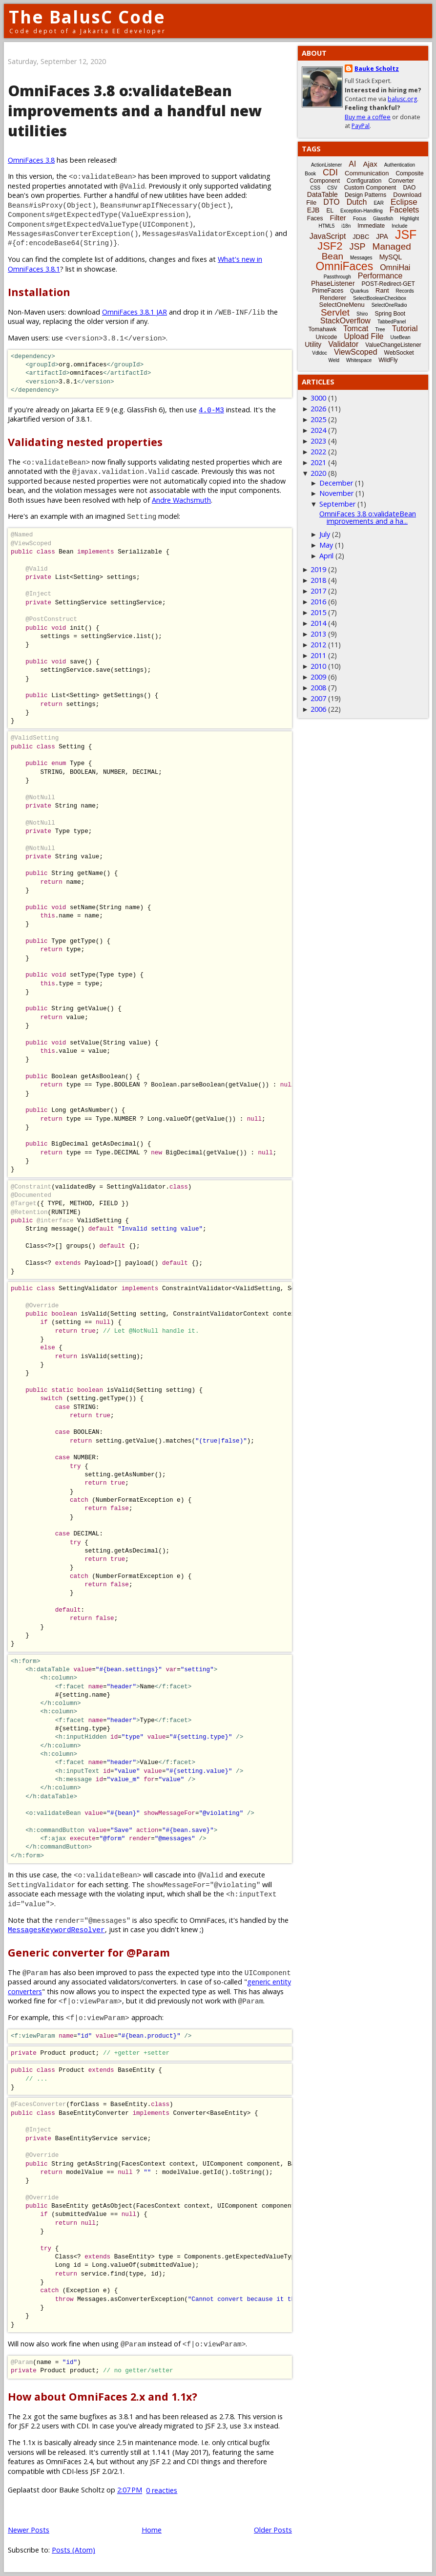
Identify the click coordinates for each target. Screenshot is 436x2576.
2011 (318, 655)
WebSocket (399, 352)
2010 (318, 666)
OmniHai (395, 267)
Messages (361, 257)
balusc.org (402, 99)
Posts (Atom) (73, 2550)
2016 (318, 601)
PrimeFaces (327, 290)
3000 (318, 398)
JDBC (361, 236)
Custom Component (370, 187)
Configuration (364, 180)
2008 (318, 687)
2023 (318, 441)
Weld (333, 360)
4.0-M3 (211, 409)
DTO (331, 202)
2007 (318, 698)
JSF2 (329, 246)
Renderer (333, 297)
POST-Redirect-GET (388, 283)
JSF (405, 234)
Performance (380, 276)
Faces (315, 218)
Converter (401, 180)
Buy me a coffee (368, 117)
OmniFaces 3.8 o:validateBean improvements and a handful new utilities (135, 111)
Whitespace (359, 360)
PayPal (361, 126)
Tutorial (405, 328)
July (324, 534)
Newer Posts (28, 2529)
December (336, 483)
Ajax (370, 164)
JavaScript (328, 236)
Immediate (371, 225)
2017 (318, 591)
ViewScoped (355, 352)
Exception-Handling (361, 210)
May (326, 545)
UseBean (400, 337)
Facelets (404, 210)
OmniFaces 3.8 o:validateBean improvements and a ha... (367, 517)
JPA (382, 236)
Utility (313, 344)
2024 (318, 430)
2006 (318, 709)
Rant (382, 290)
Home (152, 2529)
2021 (318, 462)
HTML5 (327, 226)
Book (310, 173)
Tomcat (356, 328)
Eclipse (404, 202)
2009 (318, 676)
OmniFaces (345, 266)
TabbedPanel (391, 321)
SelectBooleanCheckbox (379, 298)
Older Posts (273, 2529)
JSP (358, 247)
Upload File (363, 336)
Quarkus (359, 291)
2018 (318, 580)
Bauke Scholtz (376, 68)
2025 (318, 419)
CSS (316, 188)
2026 (318, 408)
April (326, 555)
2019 (318, 569)
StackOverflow (345, 321)
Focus (359, 218)
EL (329, 210)
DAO (409, 187)
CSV (332, 188)
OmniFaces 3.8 (31, 160)
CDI (330, 172)
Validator (343, 344)
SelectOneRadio (389, 305)
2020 (318, 473)
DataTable (322, 194)
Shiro (362, 314)
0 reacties (161, 2490)
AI (352, 164)
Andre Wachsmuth (181, 500)
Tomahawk (322, 329)
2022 (318, 451)
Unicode (326, 337)
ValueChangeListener (393, 344)
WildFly (387, 360)
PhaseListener (333, 283)
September (337, 504)
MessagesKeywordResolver (56, 1929)
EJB (313, 210)
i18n (346, 226)
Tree (380, 329)
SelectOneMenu (341, 304)
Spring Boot (389, 313)
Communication (367, 173)
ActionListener (326, 165)
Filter (338, 217)
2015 (318, 612)
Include (399, 226)
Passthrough (337, 276)
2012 (318, 644)
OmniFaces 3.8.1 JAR (134, 312)
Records (405, 291)
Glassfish (383, 218)
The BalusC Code (87, 16)
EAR (379, 203)
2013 (318, 634)
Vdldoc (319, 353)
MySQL (390, 257)
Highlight (409, 218)
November (336, 493)
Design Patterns (365, 195)
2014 (318, 623)
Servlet (335, 312)
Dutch (357, 202)
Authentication (399, 165)
